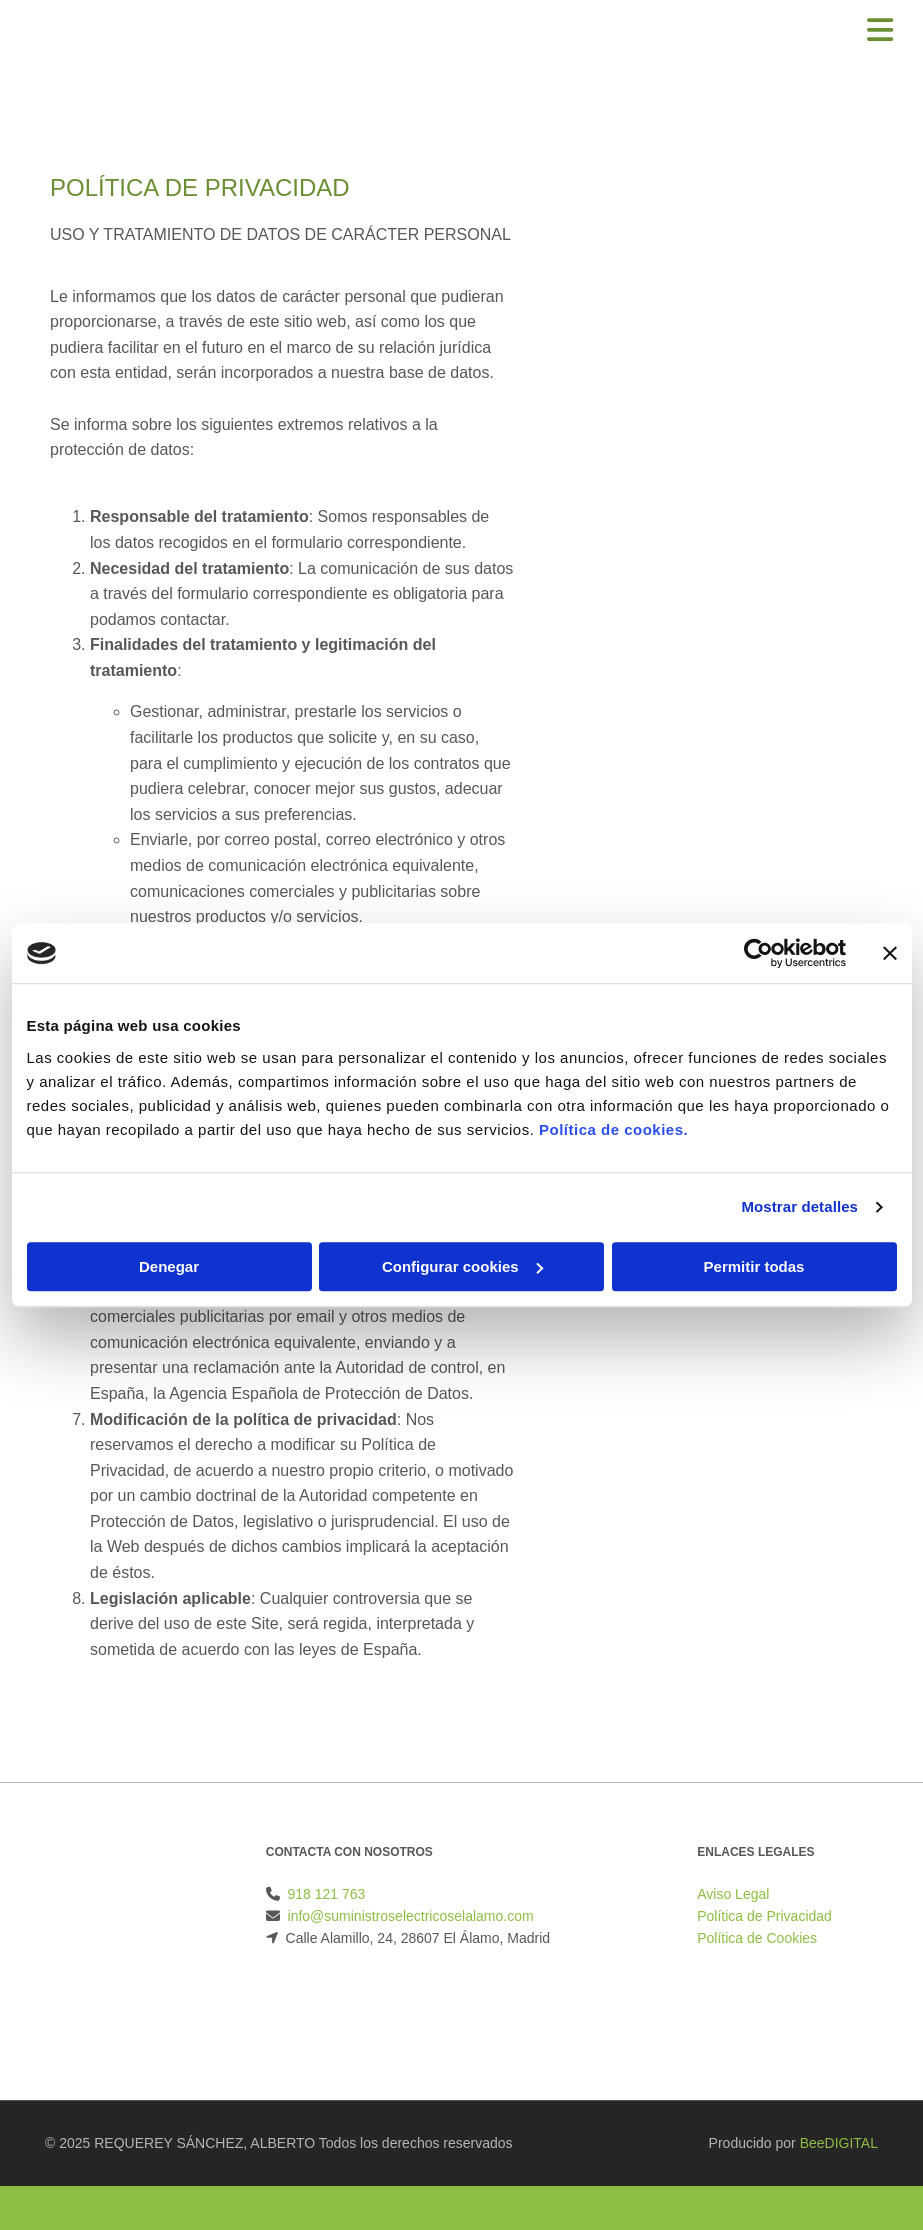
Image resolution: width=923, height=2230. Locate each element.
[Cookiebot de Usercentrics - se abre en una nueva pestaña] (758, 953)
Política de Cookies (757, 1938)
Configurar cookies (462, 1266)
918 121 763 (327, 1894)
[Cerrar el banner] (890, 953)
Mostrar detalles (799, 1206)
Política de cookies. (613, 1129)
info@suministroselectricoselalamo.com (411, 1916)
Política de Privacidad (764, 1916)
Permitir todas (754, 1266)
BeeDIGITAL (839, 2143)
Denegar (169, 1266)
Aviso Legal (733, 1894)
